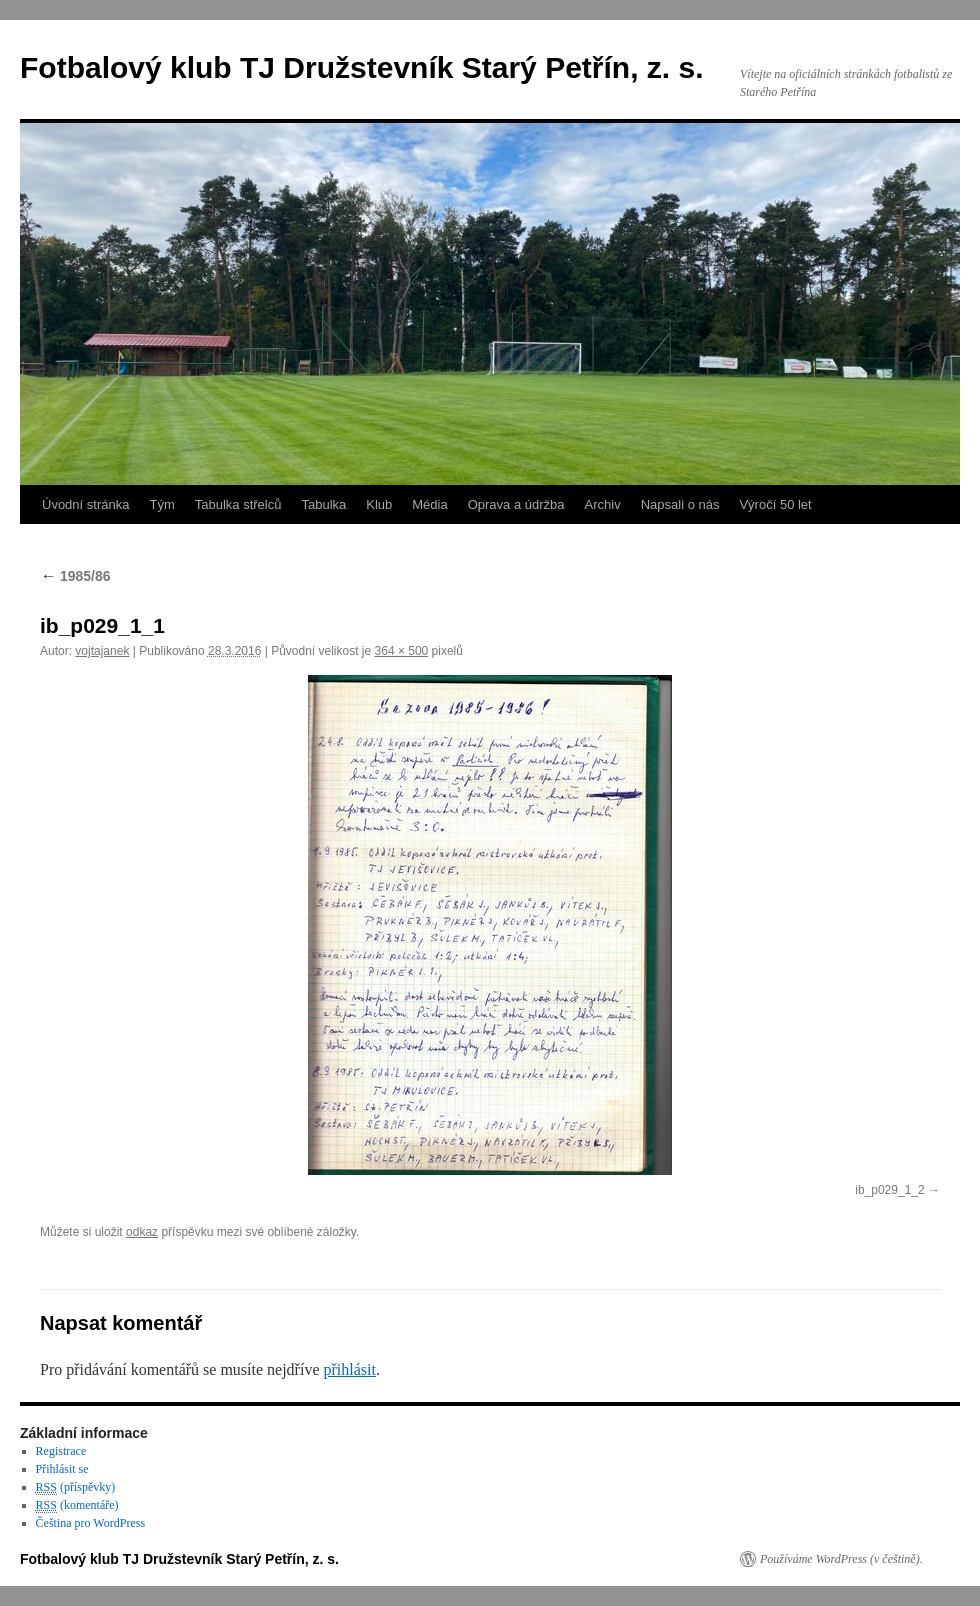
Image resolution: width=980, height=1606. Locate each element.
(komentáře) (77, 1505)
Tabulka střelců (238, 504)
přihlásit (349, 1369)
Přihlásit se (62, 1469)
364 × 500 (402, 651)
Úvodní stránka (85, 504)
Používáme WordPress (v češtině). (841, 1559)
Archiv (603, 504)
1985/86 (75, 576)
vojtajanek (102, 651)
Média (429, 504)
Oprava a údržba (516, 504)
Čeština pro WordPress (90, 1523)
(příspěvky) (76, 1487)
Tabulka (323, 504)
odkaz (142, 1232)
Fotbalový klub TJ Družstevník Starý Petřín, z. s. (362, 67)
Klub (379, 504)
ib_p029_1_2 (889, 1190)
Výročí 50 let (775, 504)
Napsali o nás (680, 504)
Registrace (61, 1451)
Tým (161, 504)
